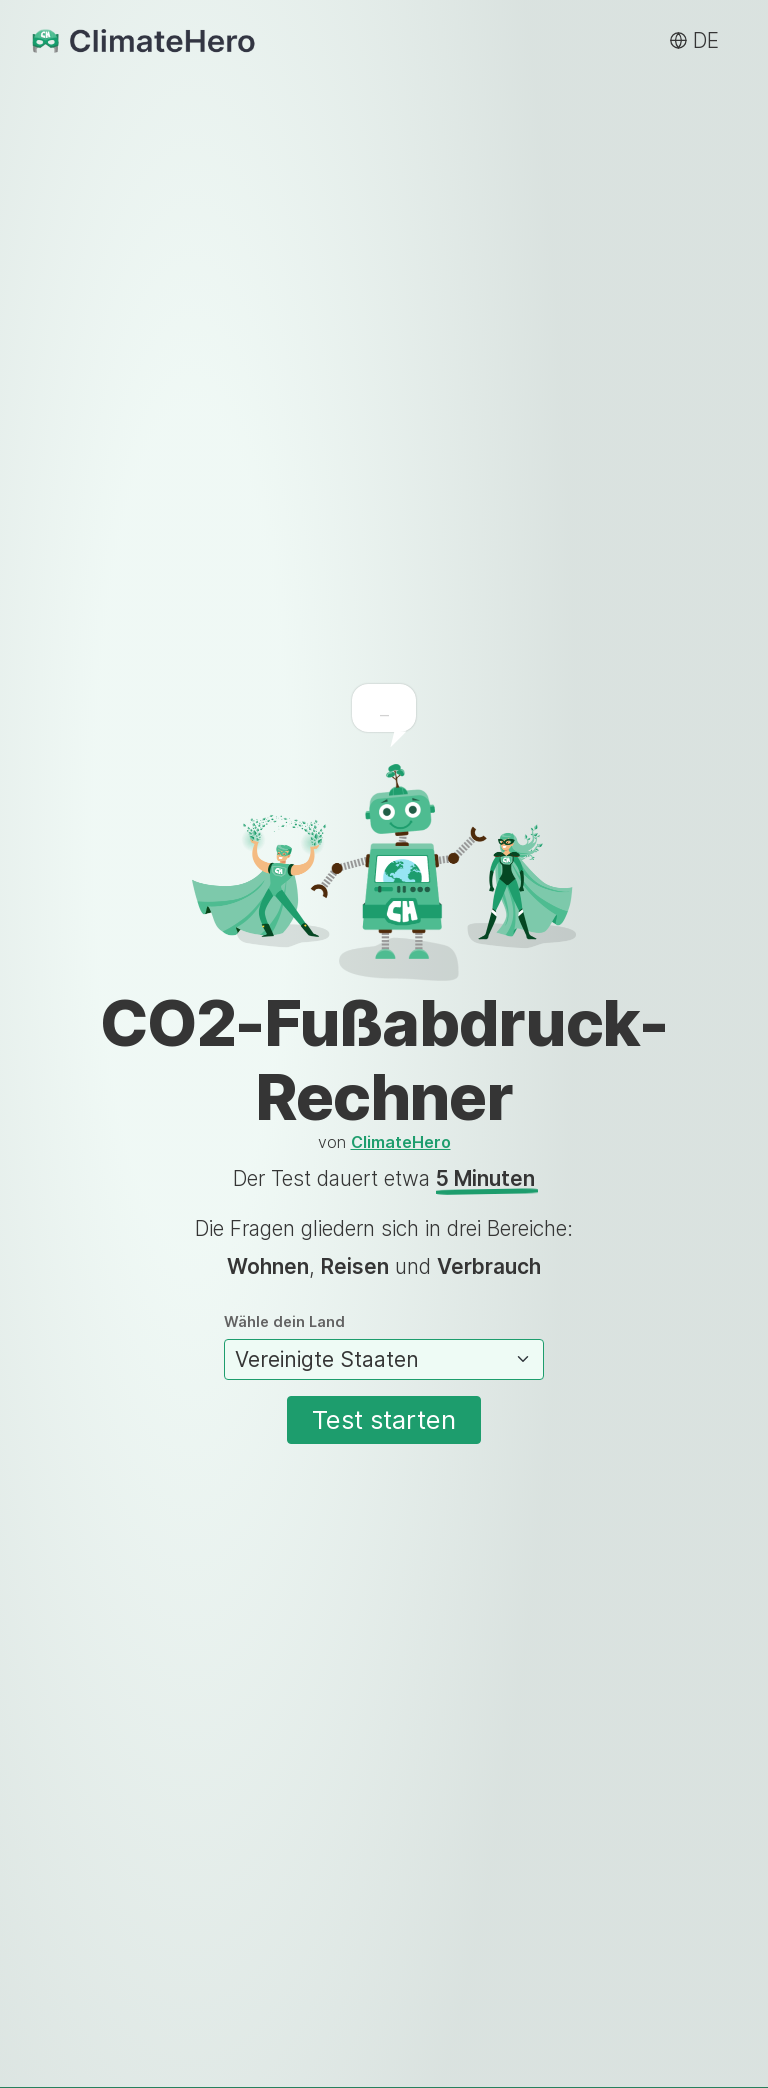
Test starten (384, 1419)
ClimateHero (401, 1142)
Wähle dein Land (384, 1347)
